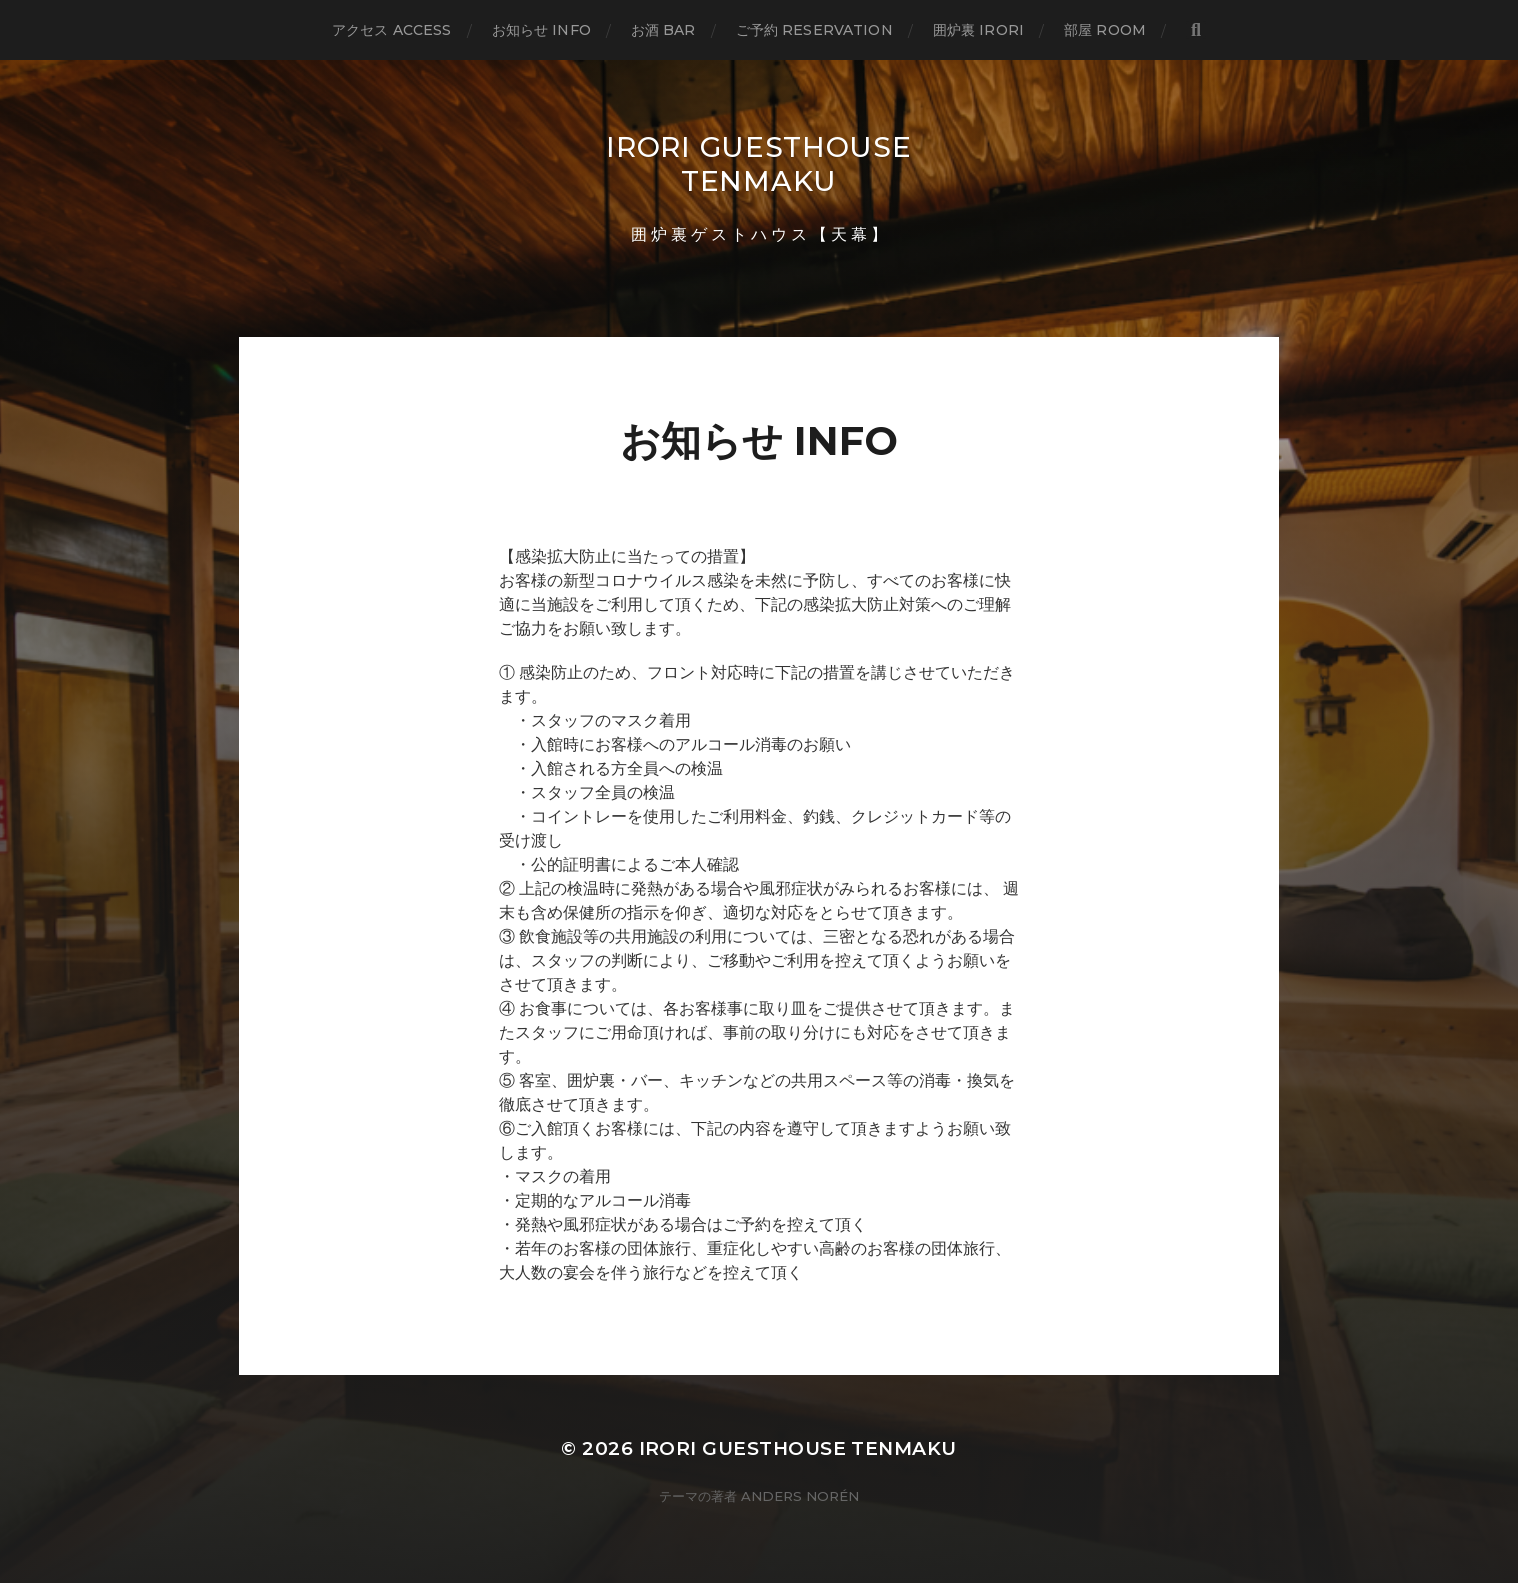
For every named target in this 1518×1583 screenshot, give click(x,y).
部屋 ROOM (1105, 30)
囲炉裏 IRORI (978, 30)
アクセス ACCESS (392, 30)
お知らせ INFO (541, 30)
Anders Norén (800, 1496)
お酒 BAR (663, 30)
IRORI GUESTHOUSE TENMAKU (758, 164)
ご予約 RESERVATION (814, 30)
